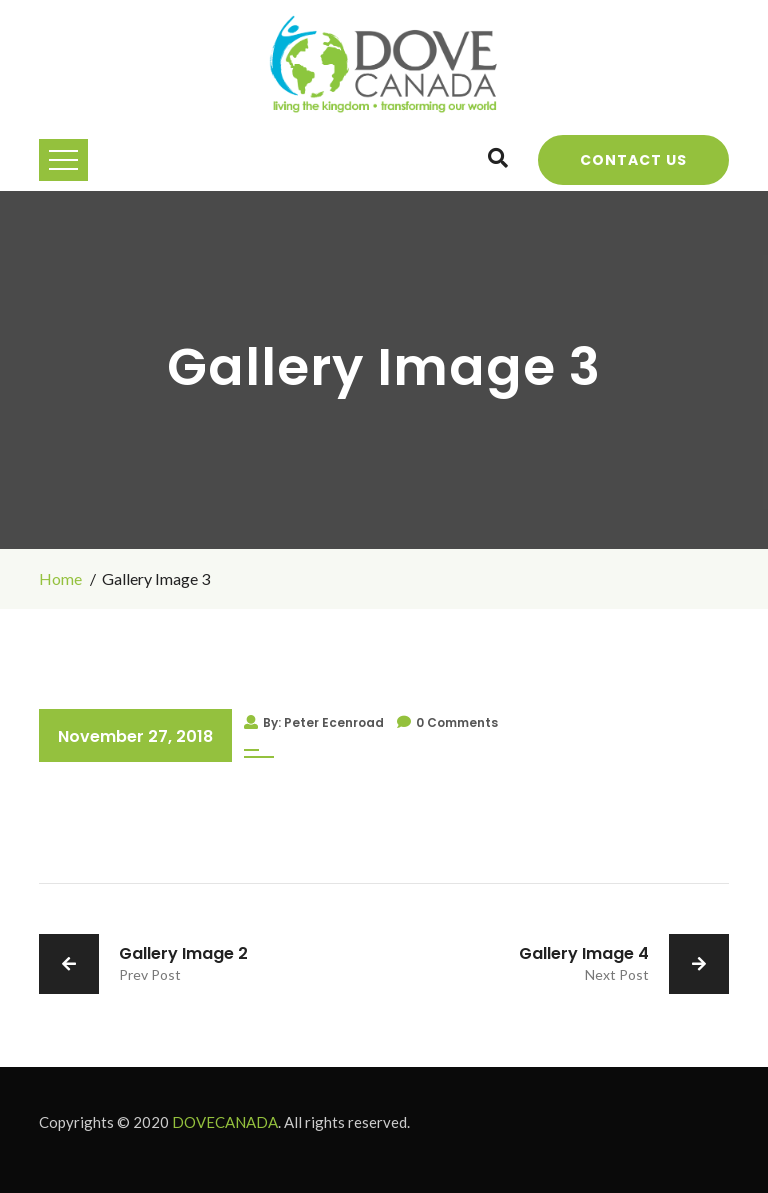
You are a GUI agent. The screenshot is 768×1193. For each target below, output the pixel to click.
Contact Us (633, 160)
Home (60, 578)
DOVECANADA (225, 1122)
